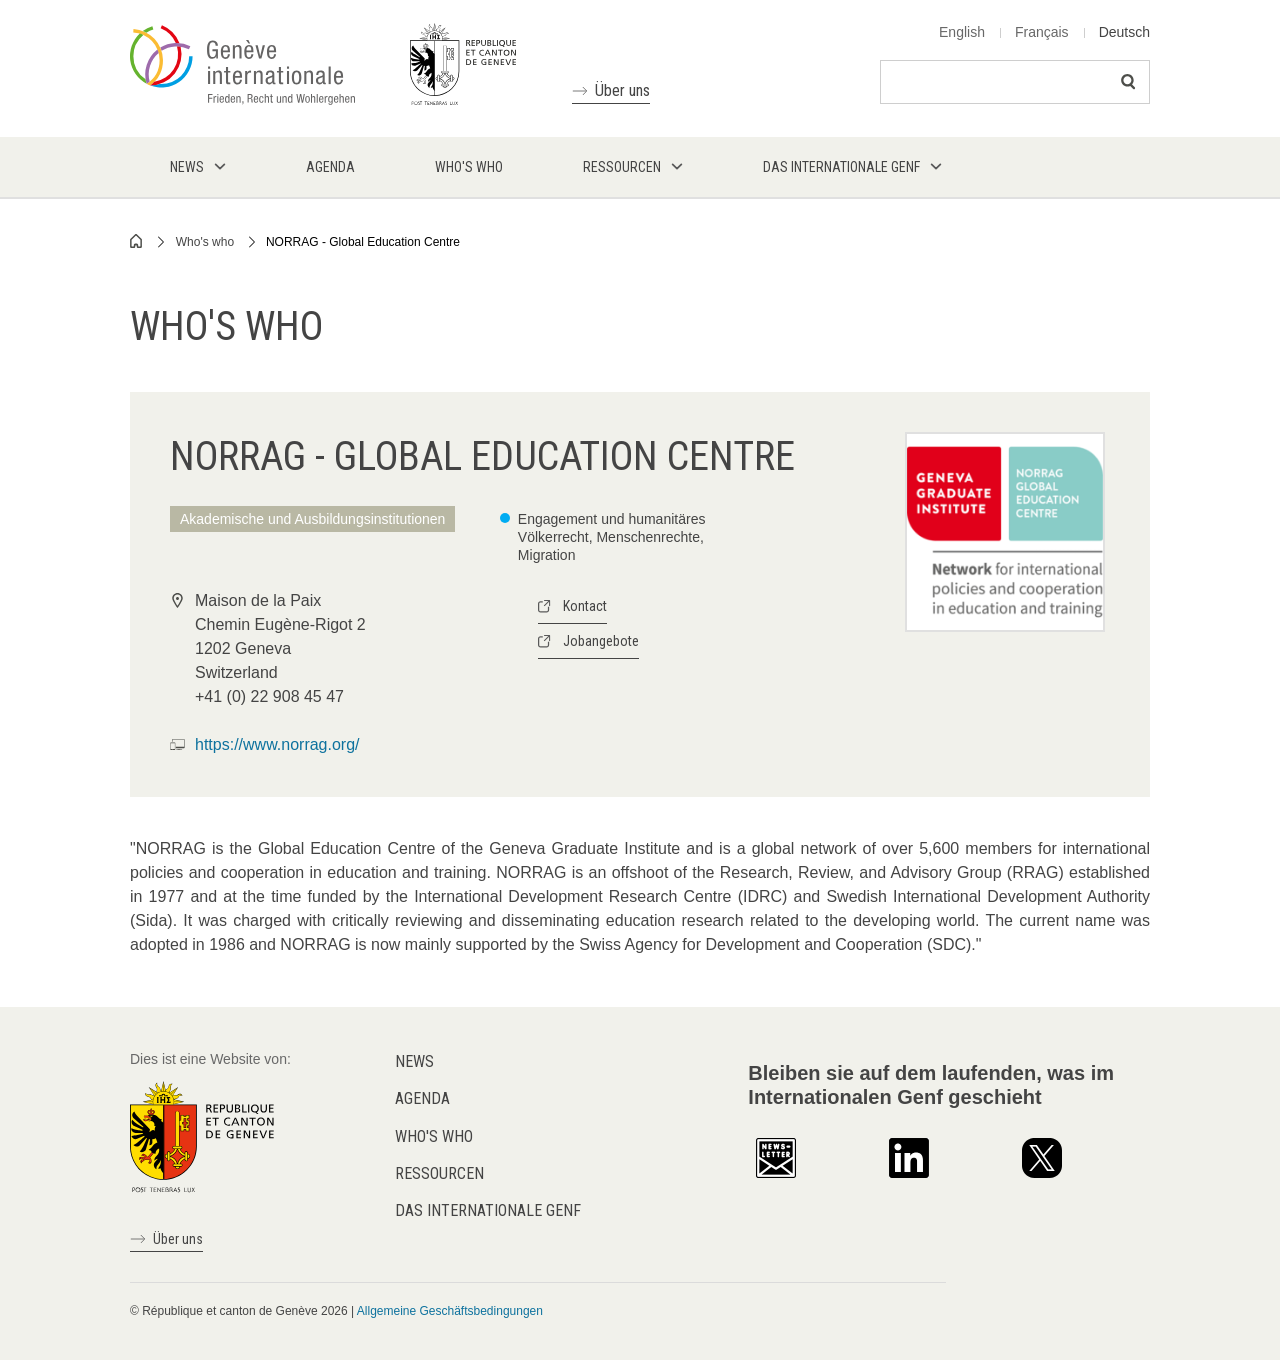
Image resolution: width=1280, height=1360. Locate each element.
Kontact (585, 606)
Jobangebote (601, 641)
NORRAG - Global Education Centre (363, 242)
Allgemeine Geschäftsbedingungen (450, 1311)
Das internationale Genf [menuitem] (841, 167)
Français (1042, 32)
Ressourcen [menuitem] (622, 167)
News (414, 1061)
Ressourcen (439, 1173)
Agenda (422, 1098)
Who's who (205, 242)
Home (137, 241)
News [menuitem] (187, 167)
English (962, 32)
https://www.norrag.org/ (277, 744)
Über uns (622, 90)
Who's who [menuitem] (469, 167)
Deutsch (1124, 32)
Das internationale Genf (488, 1210)
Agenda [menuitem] (330, 167)
